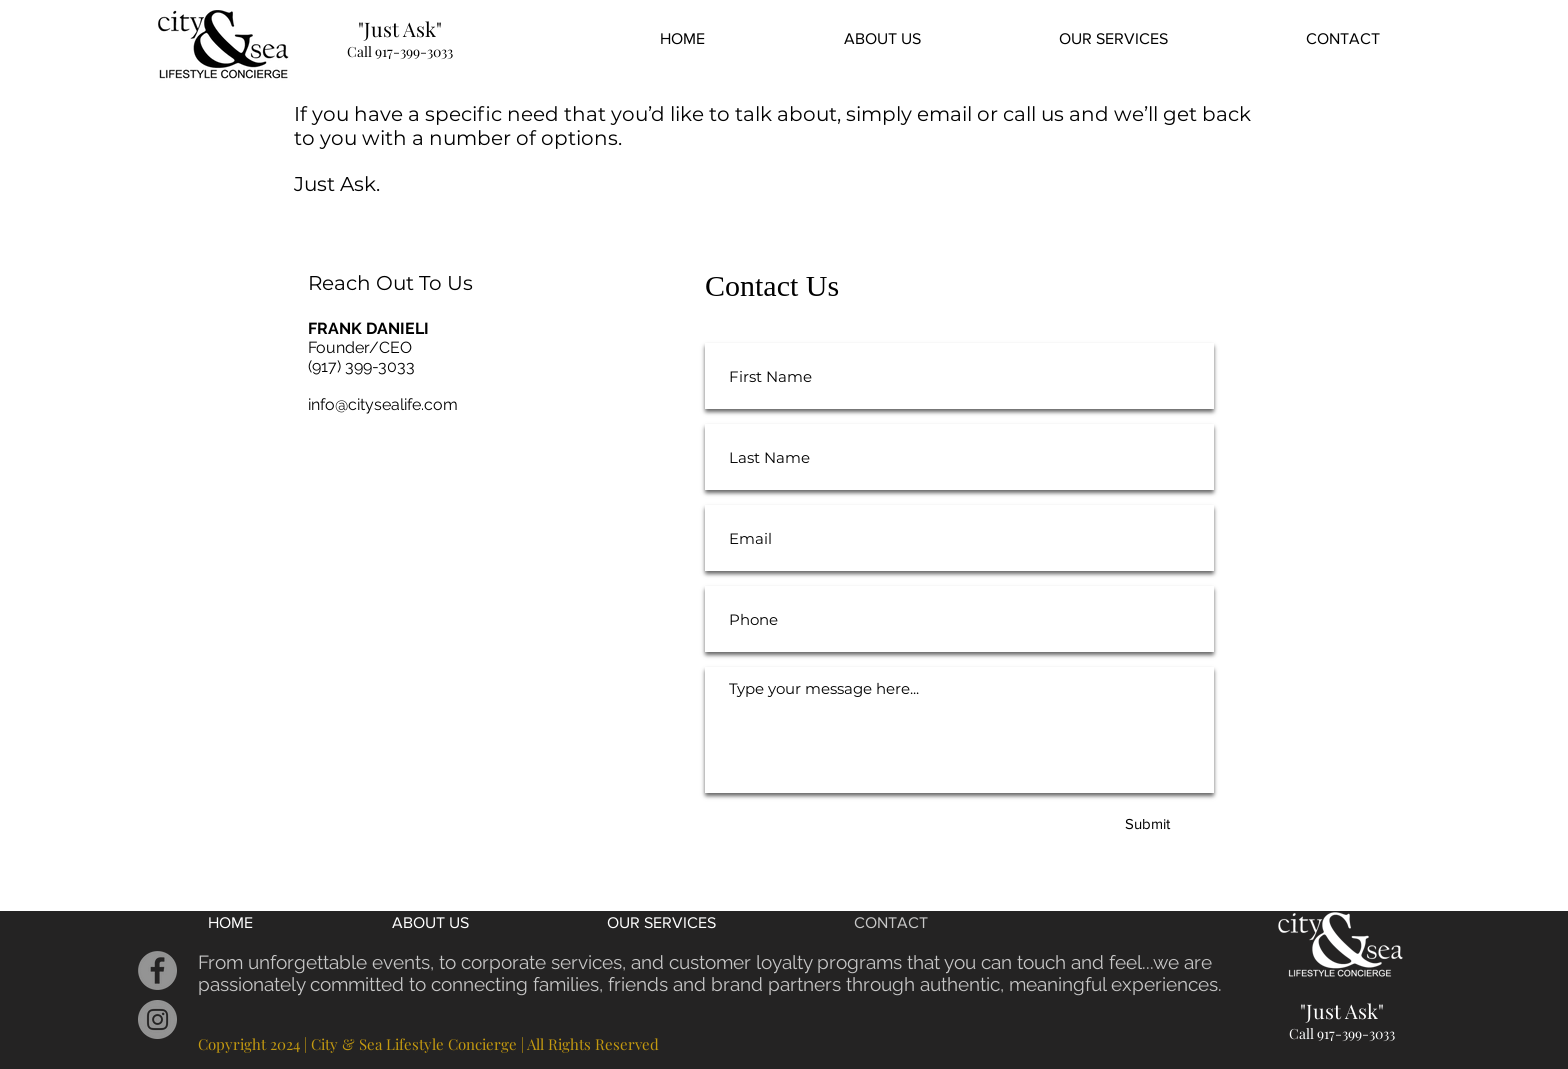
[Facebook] (157, 970)
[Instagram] (157, 1019)
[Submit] (1147, 823)
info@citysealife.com (383, 404)
